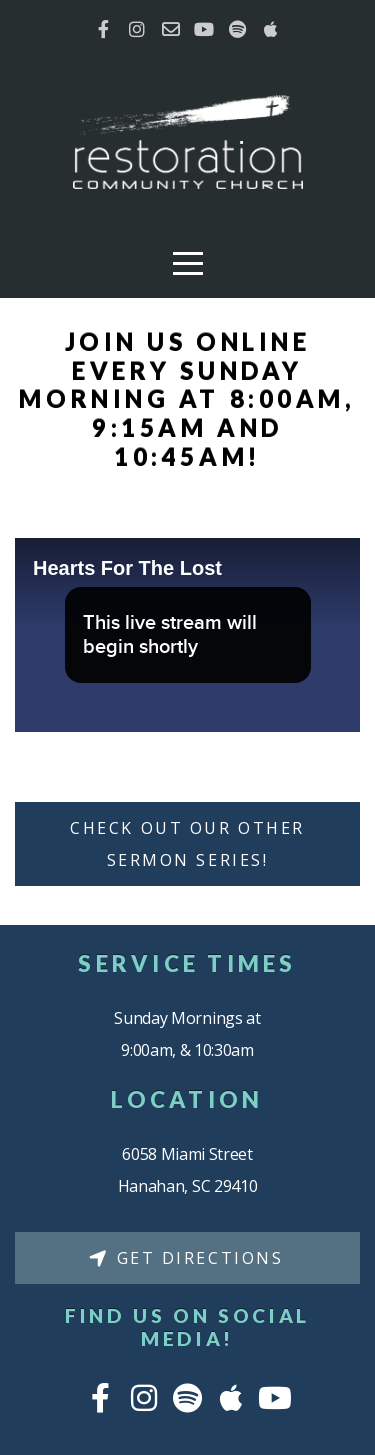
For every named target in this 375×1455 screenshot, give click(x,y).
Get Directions (185, 1258)
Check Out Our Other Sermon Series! (187, 844)
